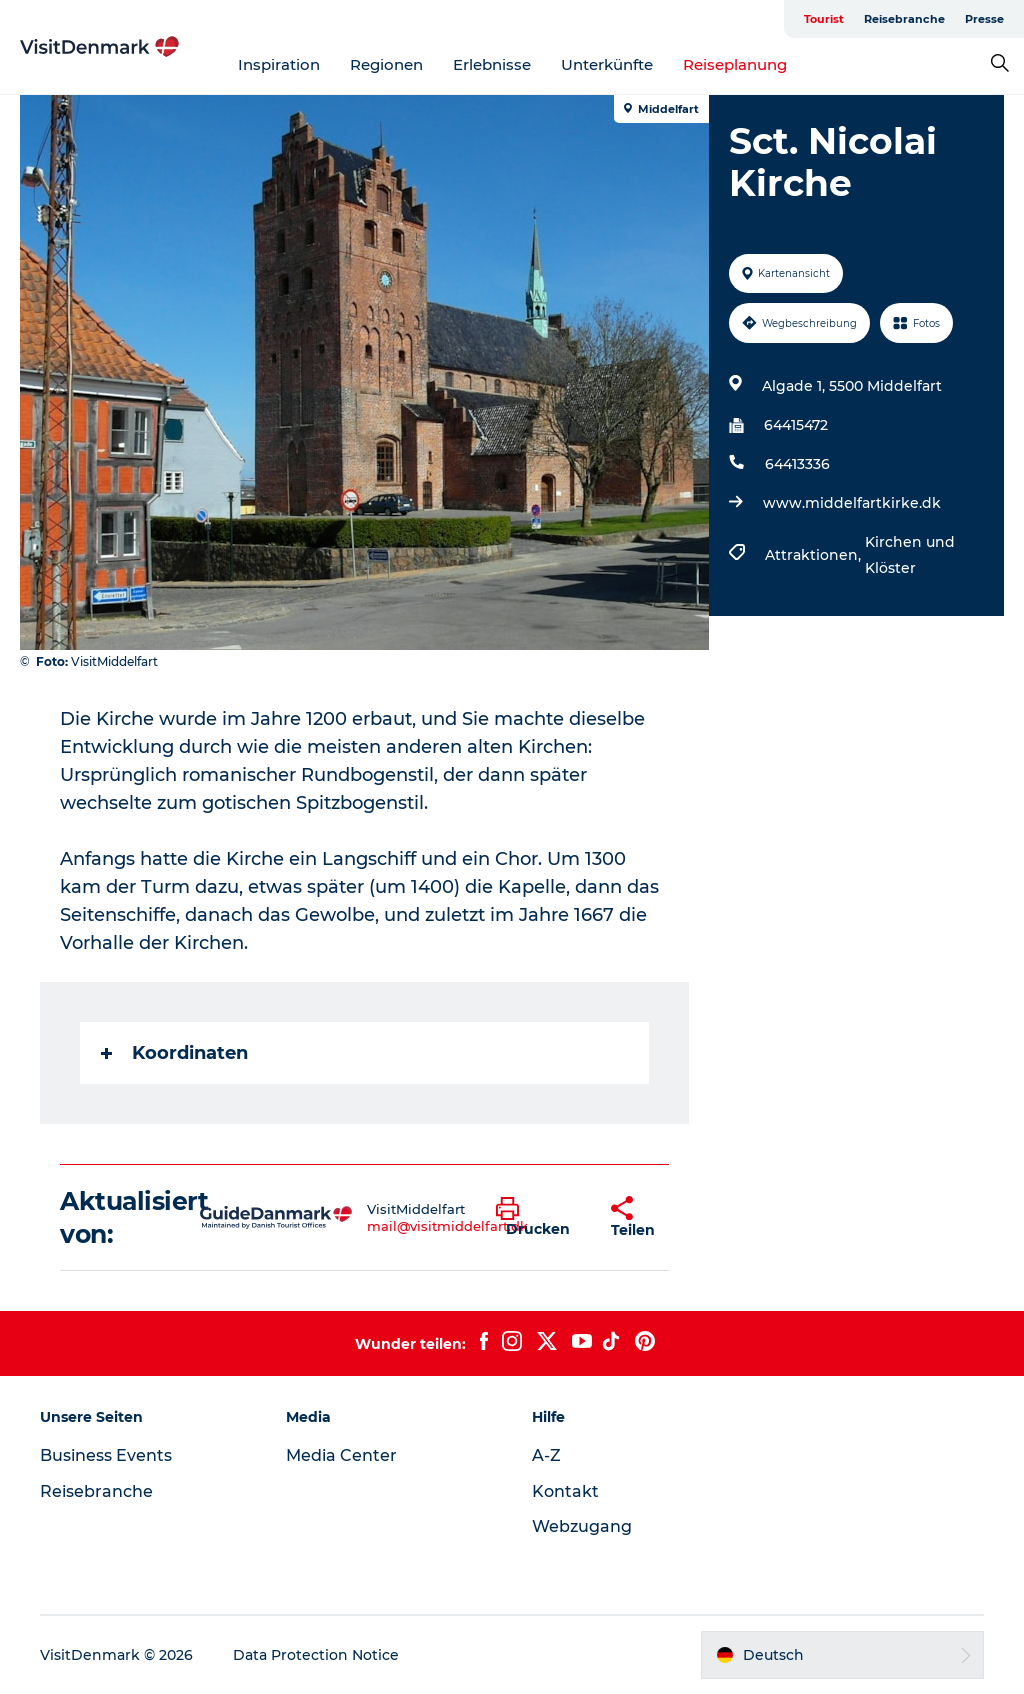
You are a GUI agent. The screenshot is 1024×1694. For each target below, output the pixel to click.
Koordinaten (174, 1053)
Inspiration (279, 64)
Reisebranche (904, 19)
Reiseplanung (735, 64)
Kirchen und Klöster (910, 555)
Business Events (106, 1455)
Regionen (386, 64)
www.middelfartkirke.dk (852, 503)
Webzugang (582, 1526)
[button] (538, 1218)
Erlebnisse (492, 64)
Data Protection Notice (316, 1655)
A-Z (546, 1455)
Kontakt (565, 1491)
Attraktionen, (815, 555)
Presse (984, 19)
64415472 (796, 425)
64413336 (797, 464)
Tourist (824, 19)
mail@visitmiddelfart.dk (447, 1226)
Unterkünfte (607, 64)
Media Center (341, 1455)
